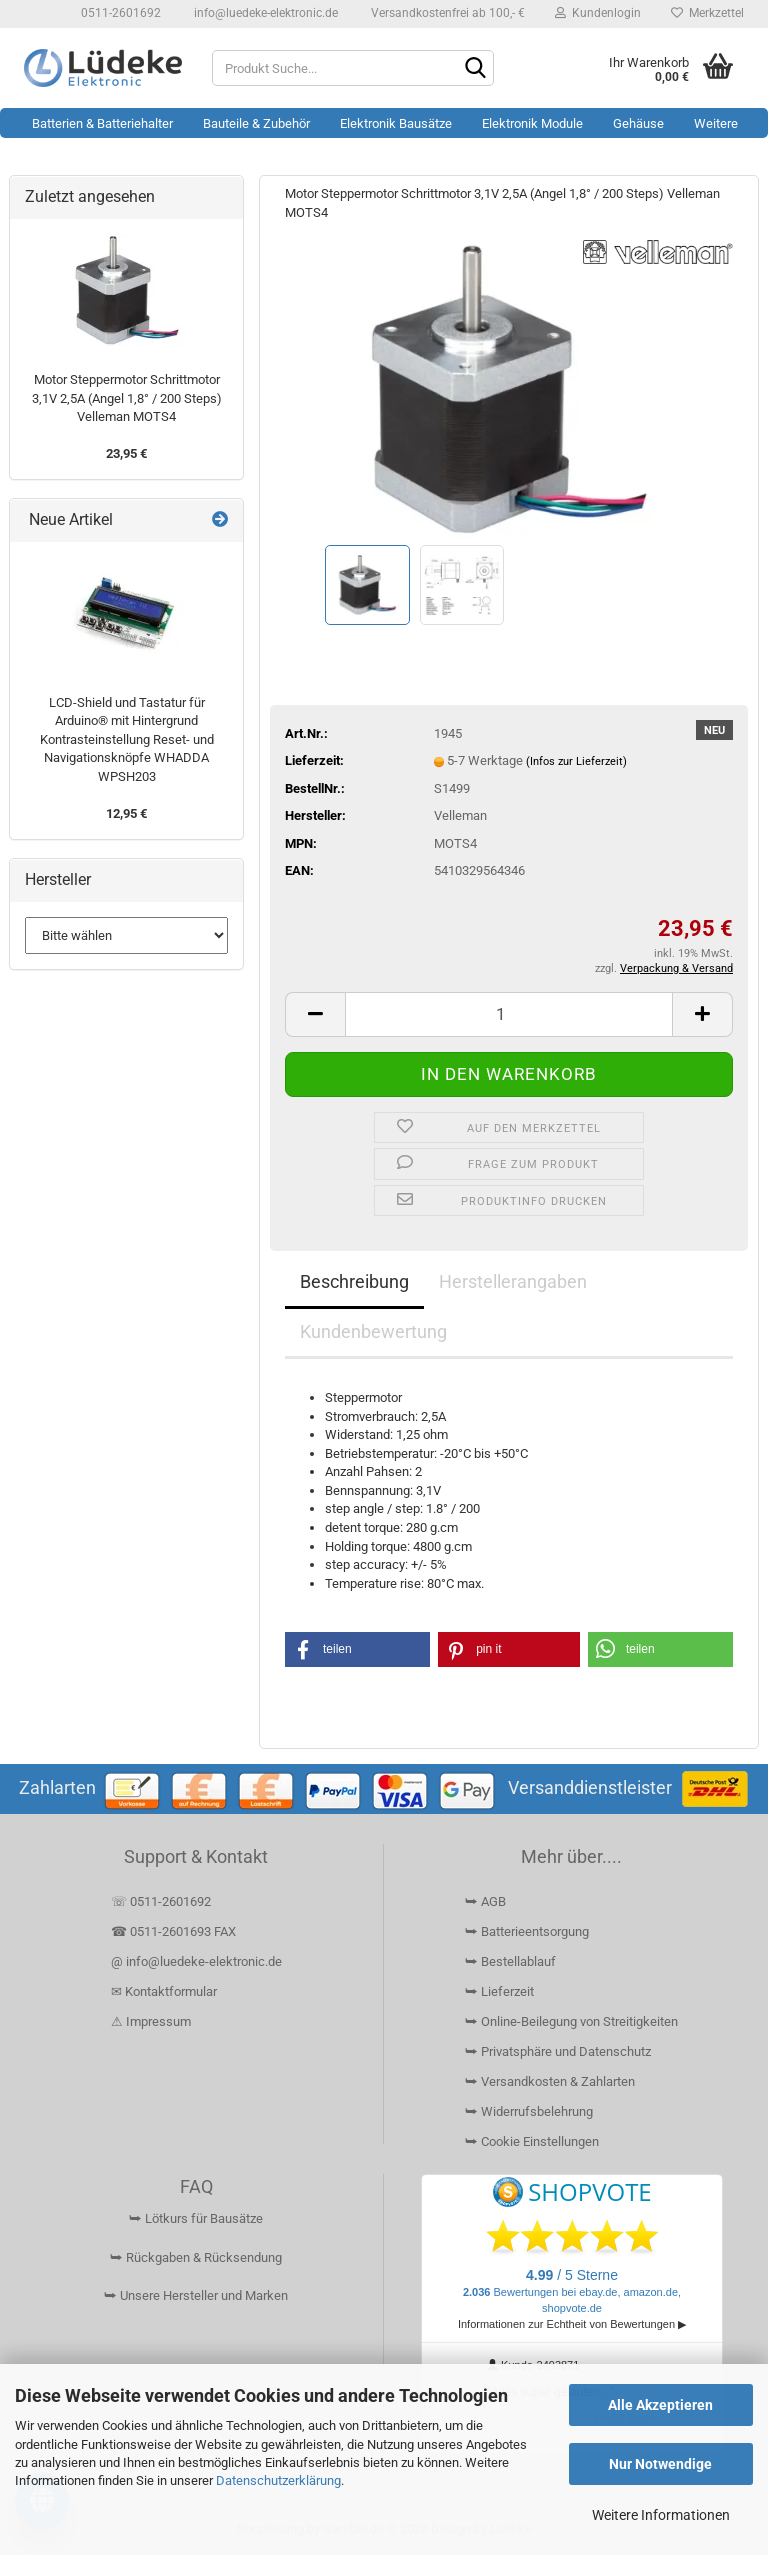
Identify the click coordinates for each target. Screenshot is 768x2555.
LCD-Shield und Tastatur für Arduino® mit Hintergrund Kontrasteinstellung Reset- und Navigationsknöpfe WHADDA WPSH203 (127, 739)
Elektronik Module (532, 123)
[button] (315, 1014)
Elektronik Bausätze (396, 123)
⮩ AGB (485, 1901)
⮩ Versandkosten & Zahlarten (550, 2081)
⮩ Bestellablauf (510, 1961)
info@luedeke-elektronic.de (264, 13)
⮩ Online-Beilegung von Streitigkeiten (571, 2021)
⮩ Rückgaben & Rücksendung (196, 2257)
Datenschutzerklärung (278, 2480)
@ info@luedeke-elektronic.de (196, 1961)
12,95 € (126, 813)
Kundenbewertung (373, 1331)
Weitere (716, 123)
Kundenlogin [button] (598, 13)
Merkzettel (707, 13)
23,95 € (126, 453)
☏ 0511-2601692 (161, 1901)
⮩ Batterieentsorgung (527, 1931)
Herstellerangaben (513, 1281)
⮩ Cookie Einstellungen (532, 2141)
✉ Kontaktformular (164, 1991)
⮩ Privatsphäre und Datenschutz (558, 2051)
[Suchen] (475, 69)
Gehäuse (638, 123)
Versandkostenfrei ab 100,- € (446, 13)
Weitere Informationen (661, 2515)
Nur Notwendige (660, 2464)
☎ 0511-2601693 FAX (175, 1931)
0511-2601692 (119, 13)
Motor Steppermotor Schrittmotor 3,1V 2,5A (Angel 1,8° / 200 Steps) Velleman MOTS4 (127, 398)
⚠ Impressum (151, 2021)
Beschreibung (354, 1281)
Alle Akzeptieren (660, 2405)
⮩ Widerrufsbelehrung (529, 2111)
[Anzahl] (509, 1014)
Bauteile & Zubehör (256, 123)
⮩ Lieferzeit (499, 1991)
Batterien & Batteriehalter (102, 123)
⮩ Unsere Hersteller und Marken (196, 2295)
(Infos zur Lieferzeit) (576, 761)
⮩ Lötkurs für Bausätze (196, 2218)
